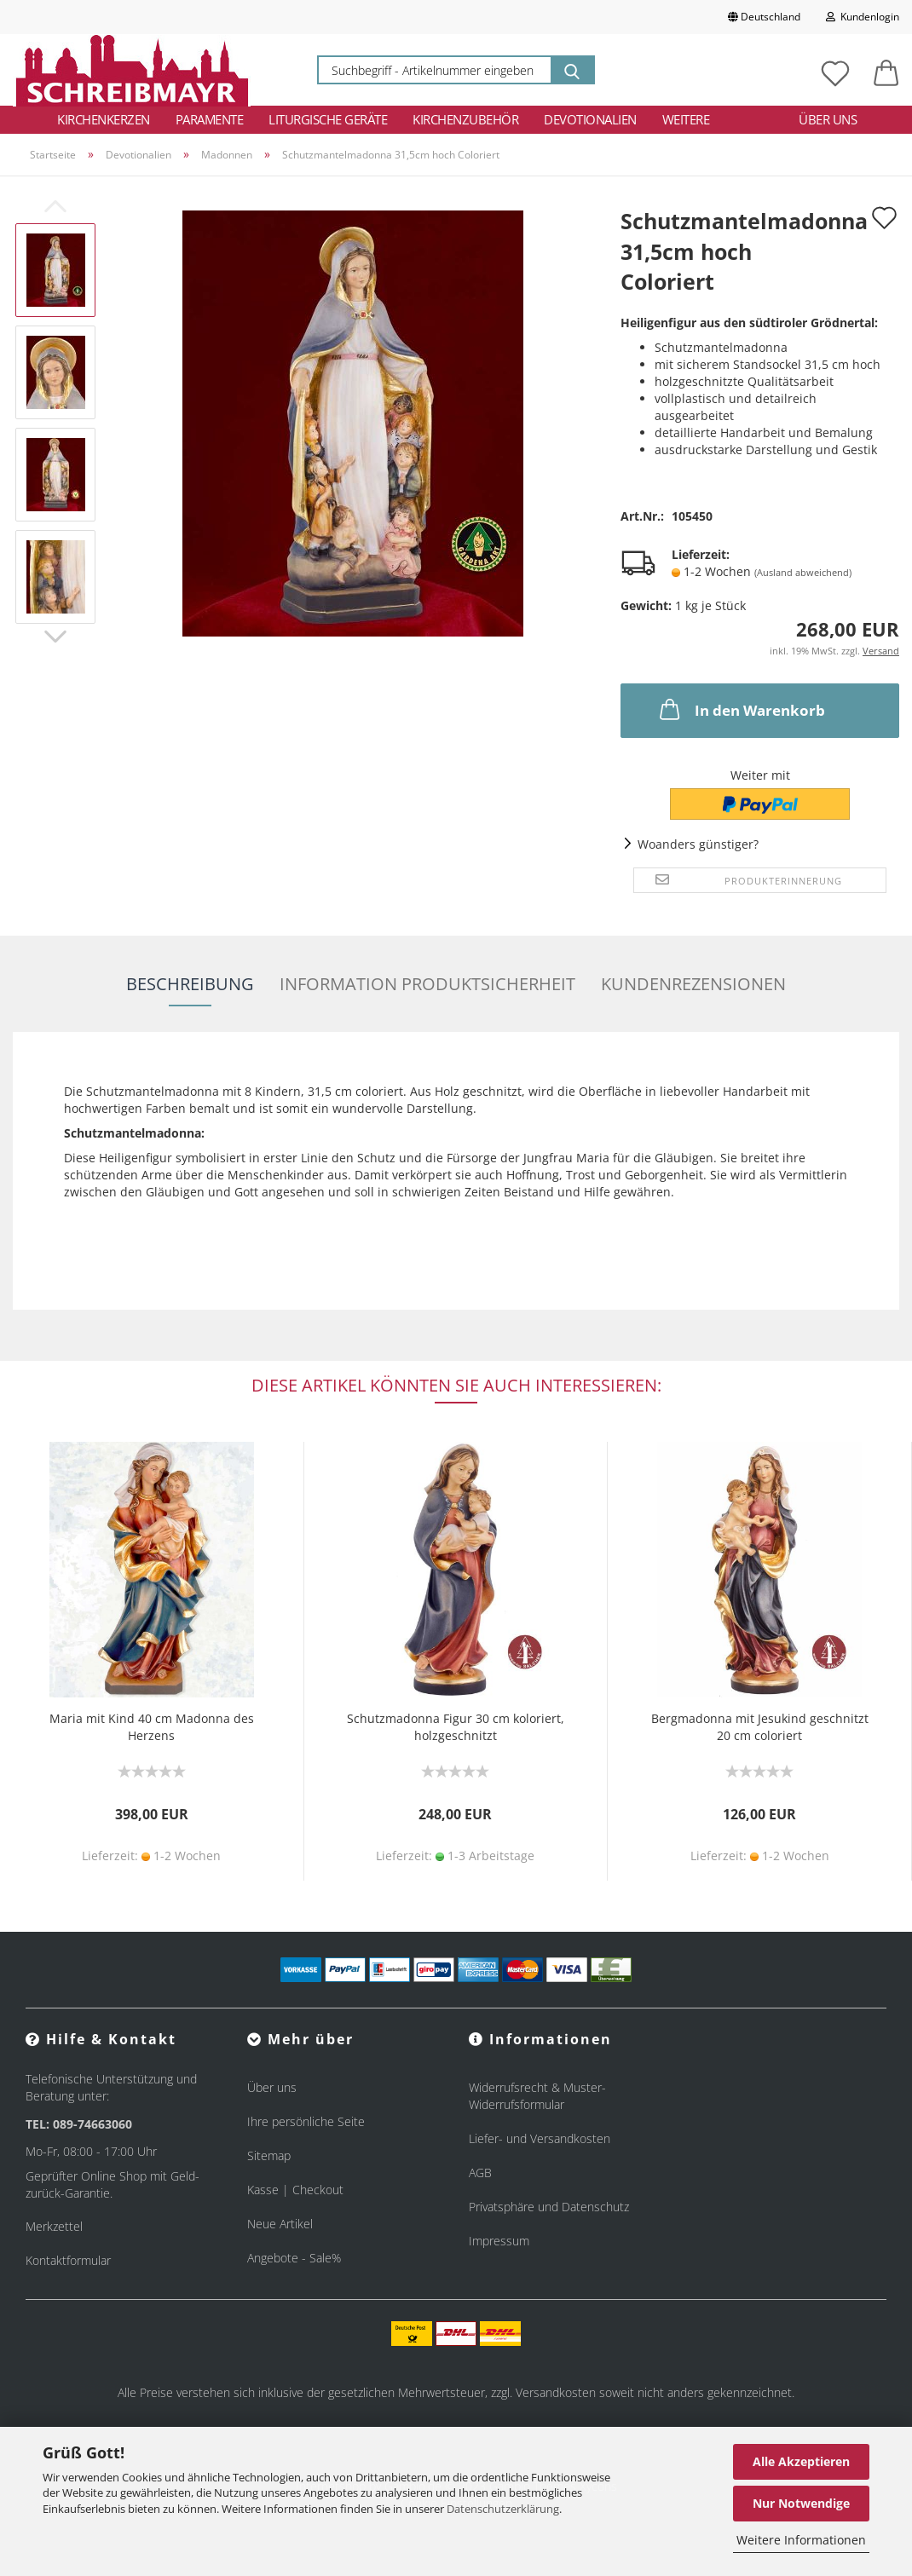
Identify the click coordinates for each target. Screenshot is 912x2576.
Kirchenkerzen (103, 119)
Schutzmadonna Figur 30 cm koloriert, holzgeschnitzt (455, 1726)
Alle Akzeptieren (801, 2461)
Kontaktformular (68, 2260)
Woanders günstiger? (698, 844)
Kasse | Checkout (295, 2189)
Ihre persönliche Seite (306, 2121)
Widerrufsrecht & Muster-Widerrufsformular (537, 2095)
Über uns (828, 119)
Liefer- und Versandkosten (539, 2138)
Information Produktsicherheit (427, 983)
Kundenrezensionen (693, 983)
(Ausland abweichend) (802, 572)
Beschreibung (190, 983)
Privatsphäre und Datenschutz (549, 2207)
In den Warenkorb (740, 709)
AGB (480, 2172)
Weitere (686, 119)
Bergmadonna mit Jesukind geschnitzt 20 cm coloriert (760, 1726)
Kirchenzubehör (465, 119)
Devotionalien (590, 119)
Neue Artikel (280, 2224)
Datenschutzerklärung (503, 2508)
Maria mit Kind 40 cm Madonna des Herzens (151, 1726)
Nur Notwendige (801, 2503)
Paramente (210, 119)
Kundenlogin (862, 16)
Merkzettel (54, 2226)
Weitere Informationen (801, 2540)
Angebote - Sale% (294, 2258)
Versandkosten (556, 2392)
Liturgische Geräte (327, 119)
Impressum (499, 2241)
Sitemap (269, 2155)
